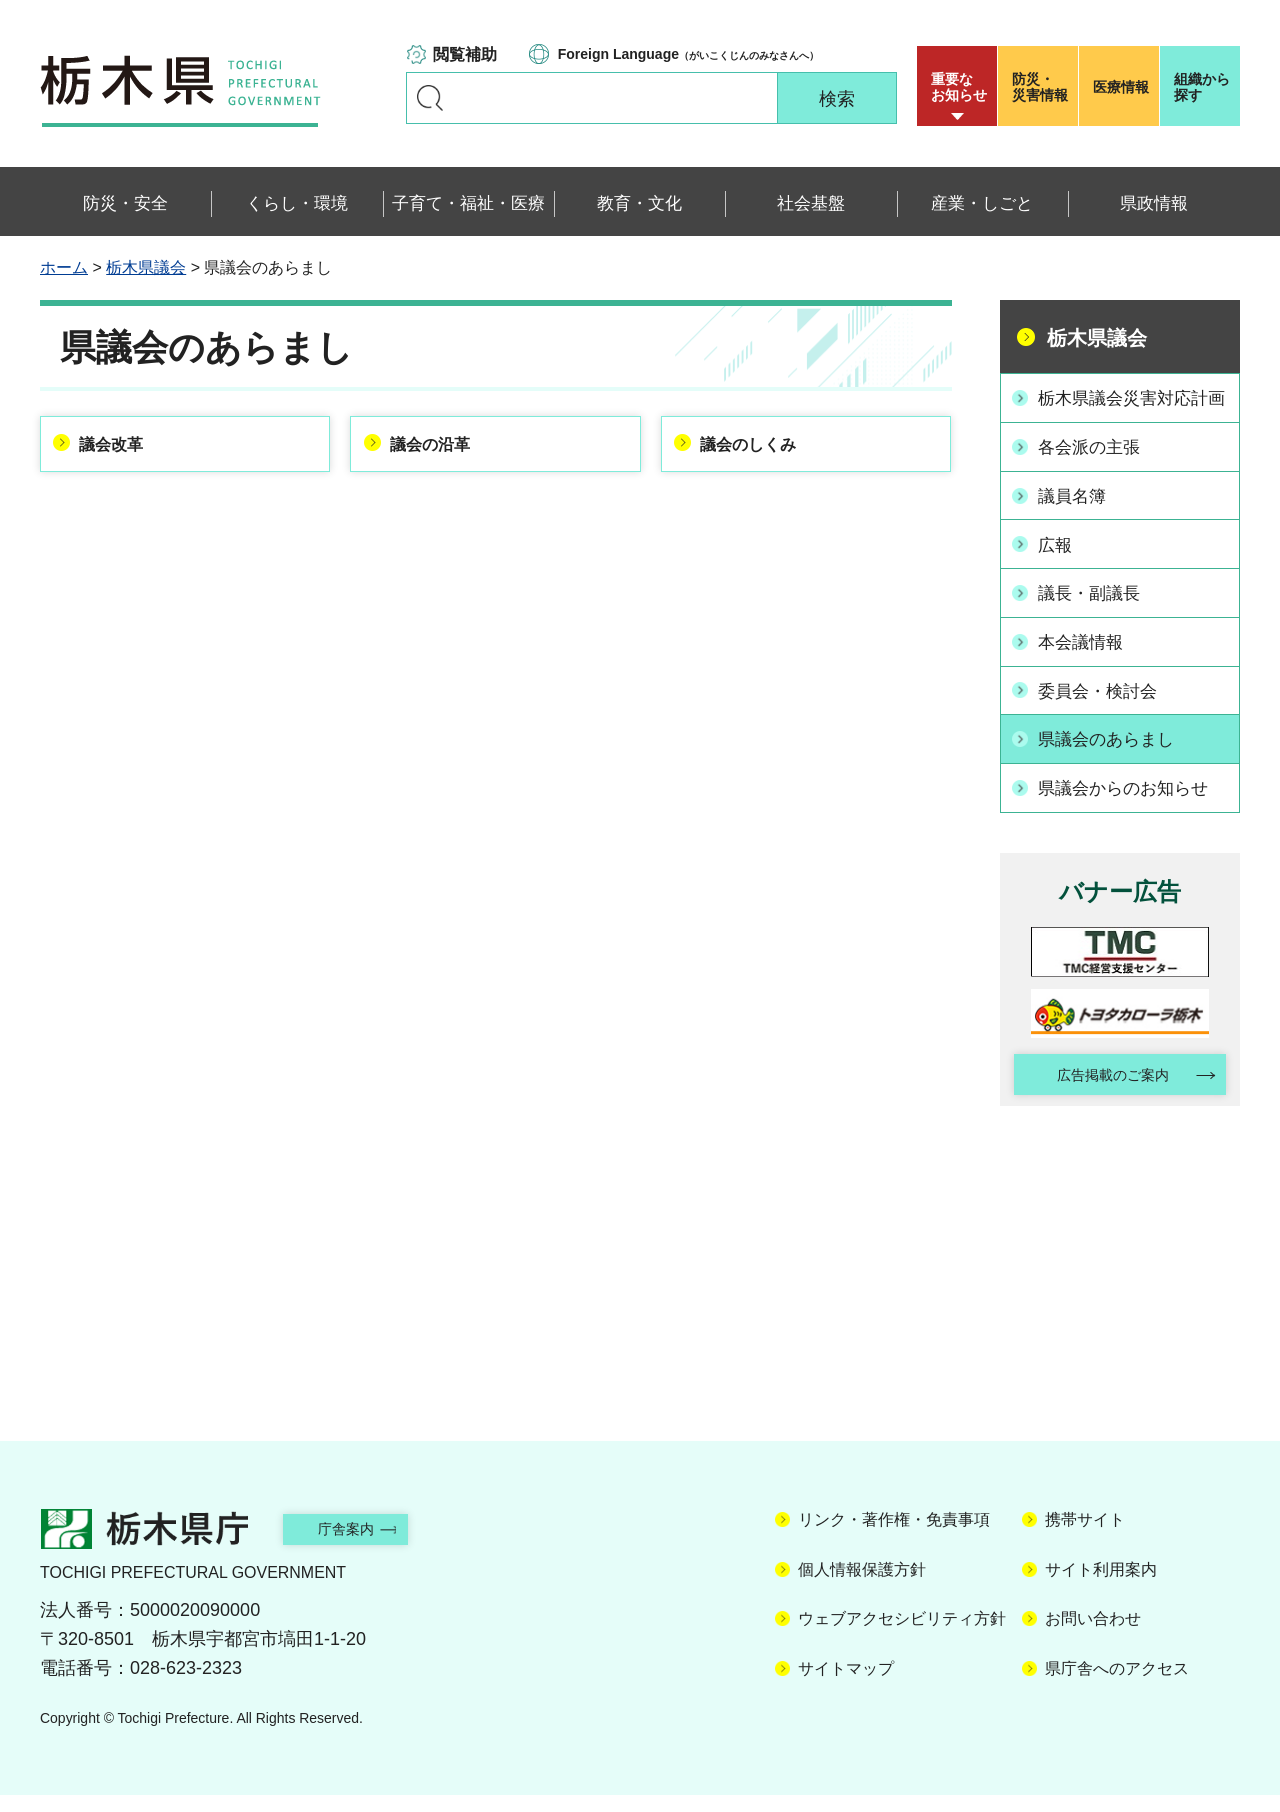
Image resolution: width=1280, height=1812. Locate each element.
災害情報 (1042, 87)
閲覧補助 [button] (465, 54)
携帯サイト (1085, 1536)
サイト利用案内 (1101, 1585)
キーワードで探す (430, 98)
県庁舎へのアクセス (1117, 1684)
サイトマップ (846, 1684)
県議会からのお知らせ (1131, 800)
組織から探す (1202, 87)
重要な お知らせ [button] (959, 87)
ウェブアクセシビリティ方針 (902, 1635)
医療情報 (1121, 87)
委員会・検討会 (1104, 706)
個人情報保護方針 (862, 1585)
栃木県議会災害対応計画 (1131, 409)
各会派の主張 (1095, 470)
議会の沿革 (441, 448)
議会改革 (122, 448)
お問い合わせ (1093, 1635)
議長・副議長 (1095, 611)
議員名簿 (1077, 517)
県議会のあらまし (1113, 753)
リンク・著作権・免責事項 (894, 1536)
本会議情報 (1086, 658)
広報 (1059, 564)
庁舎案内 (365, 1545)
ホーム (64, 267)
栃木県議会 (146, 267)
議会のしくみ (761, 448)
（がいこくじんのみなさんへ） (688, 54)
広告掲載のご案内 (1103, 1088)
